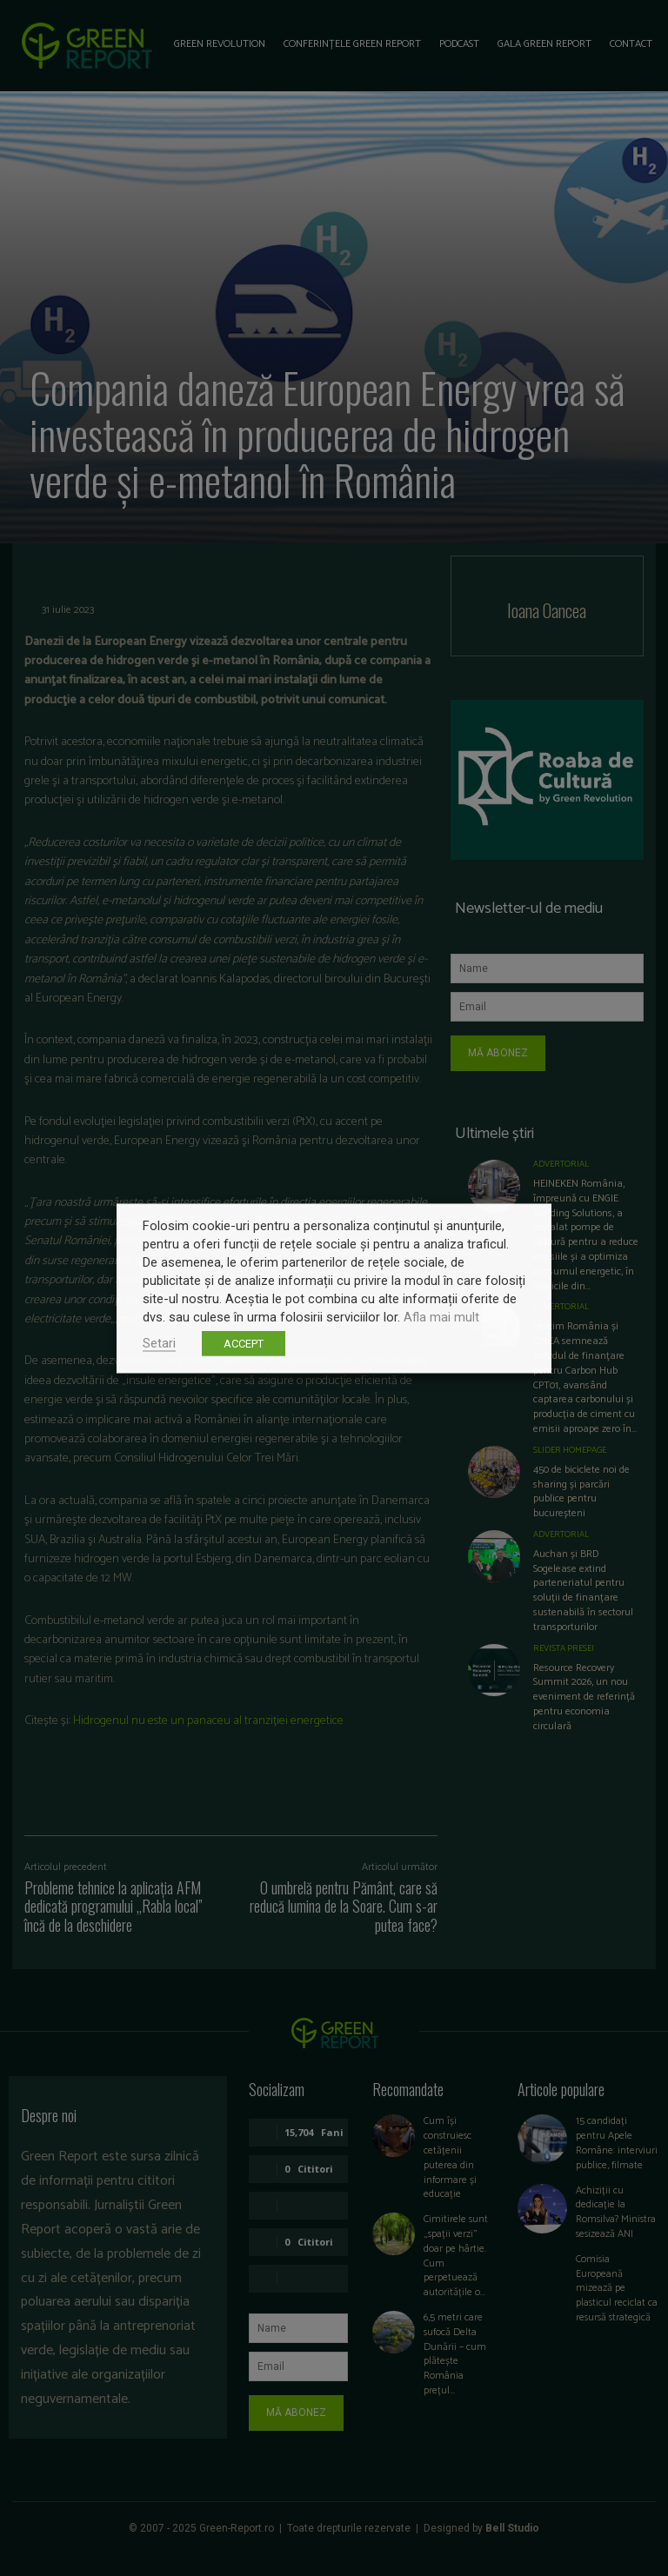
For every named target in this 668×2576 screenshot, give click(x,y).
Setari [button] (159, 1342)
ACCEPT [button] (244, 1342)
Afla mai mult (441, 1316)
